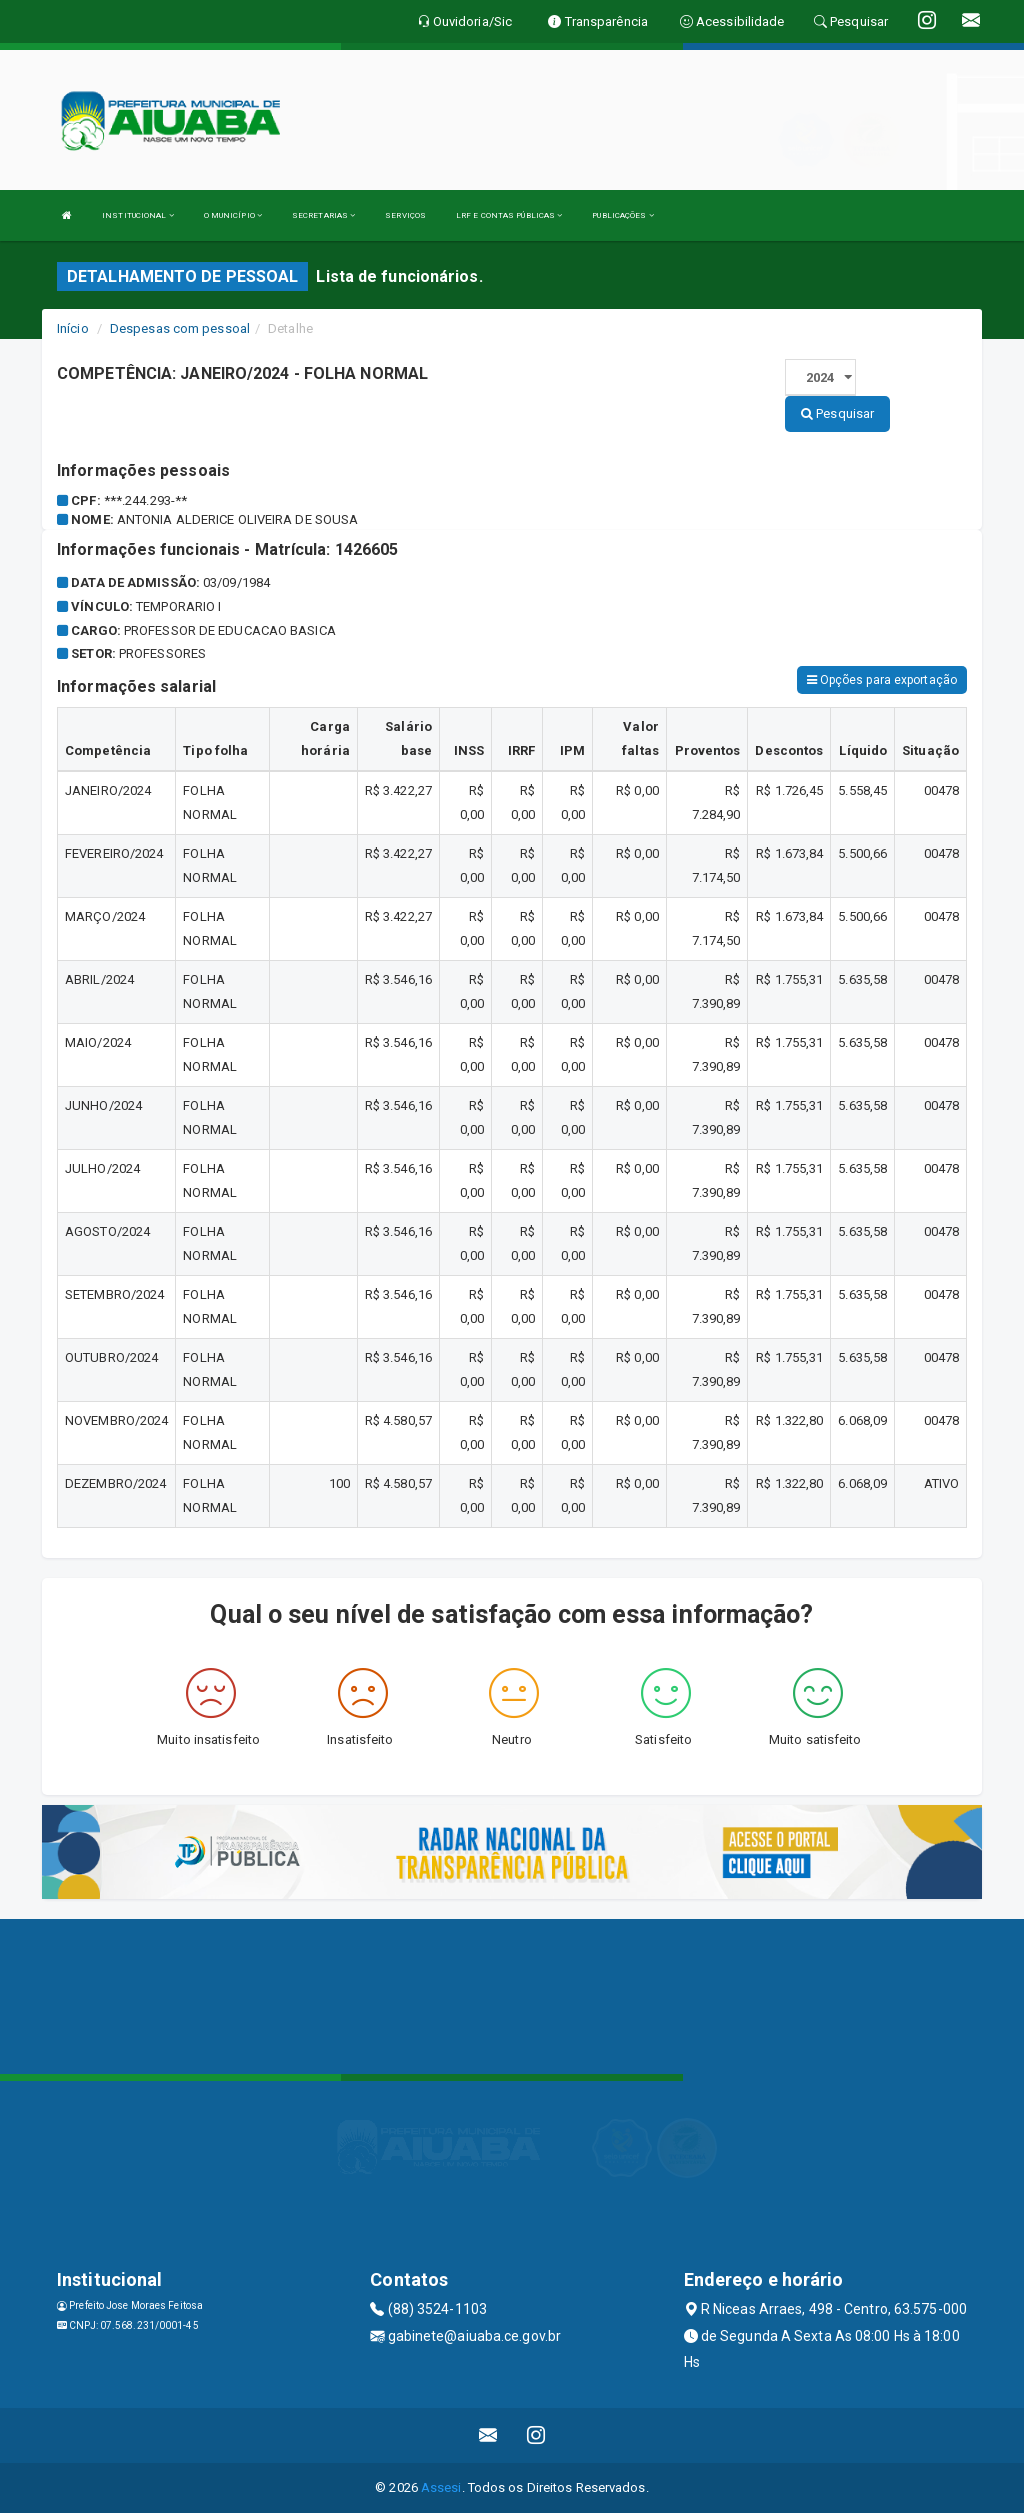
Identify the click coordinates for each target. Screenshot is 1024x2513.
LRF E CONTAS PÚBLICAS (509, 215)
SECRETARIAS (323, 215)
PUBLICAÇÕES (622, 215)
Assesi (441, 2487)
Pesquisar (837, 413)
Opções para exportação (882, 680)
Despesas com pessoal (180, 328)
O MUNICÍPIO (233, 215)
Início (73, 328)
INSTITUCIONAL (138, 215)
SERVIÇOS (405, 215)
